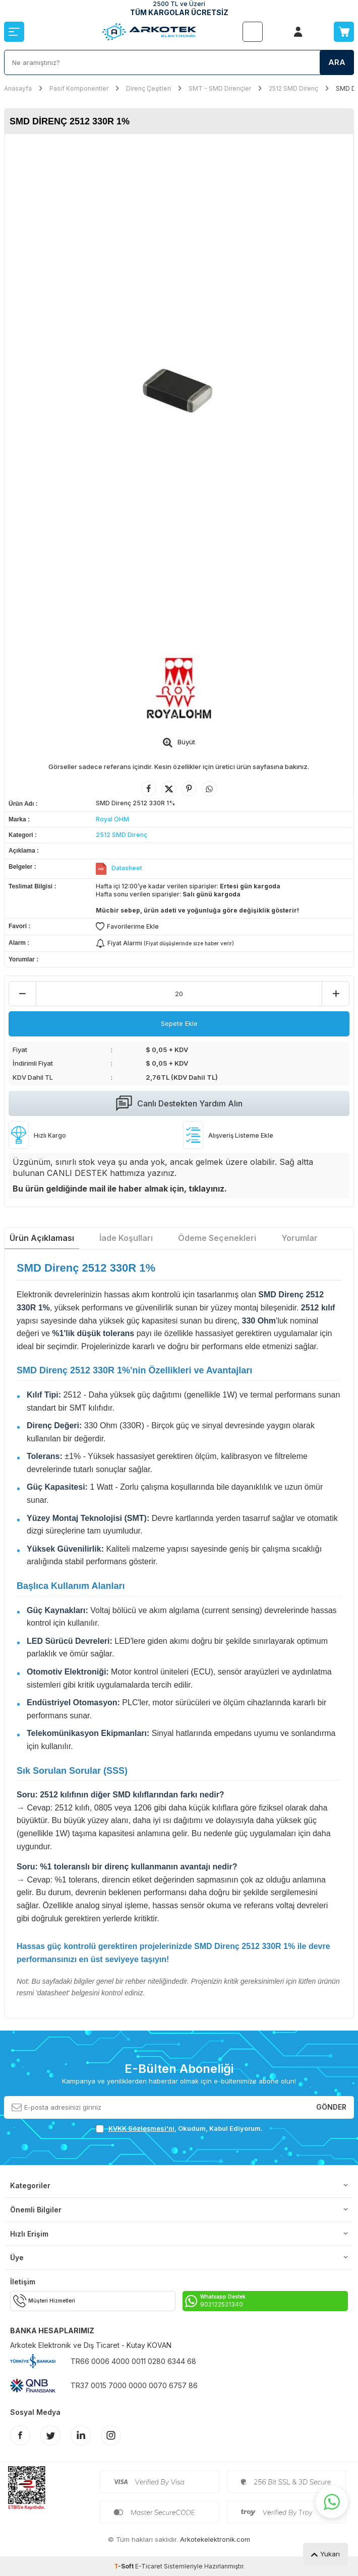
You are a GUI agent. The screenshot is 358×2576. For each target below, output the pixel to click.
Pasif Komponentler (78, 88)
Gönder (331, 2107)
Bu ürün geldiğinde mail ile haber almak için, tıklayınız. (120, 1188)
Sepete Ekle (179, 1023)
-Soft (124, 2566)
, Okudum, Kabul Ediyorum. (179, 2128)
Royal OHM (112, 819)
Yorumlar (299, 1238)
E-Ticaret (148, 2566)
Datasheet (126, 868)
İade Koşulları (126, 1238)
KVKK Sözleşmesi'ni (141, 2128)
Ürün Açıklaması (42, 1238)
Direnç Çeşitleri (148, 88)
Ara (336, 62)
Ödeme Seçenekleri (217, 1238)
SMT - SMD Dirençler (220, 88)
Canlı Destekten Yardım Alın (179, 1103)
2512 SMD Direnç (293, 88)
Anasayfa (18, 88)
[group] (179, 389)
